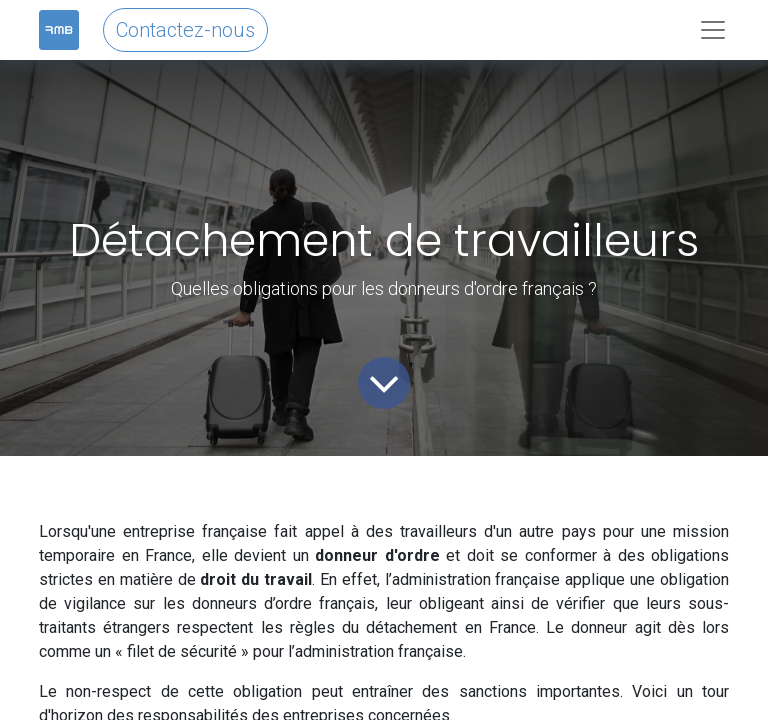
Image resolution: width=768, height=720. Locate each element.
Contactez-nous (185, 30)
